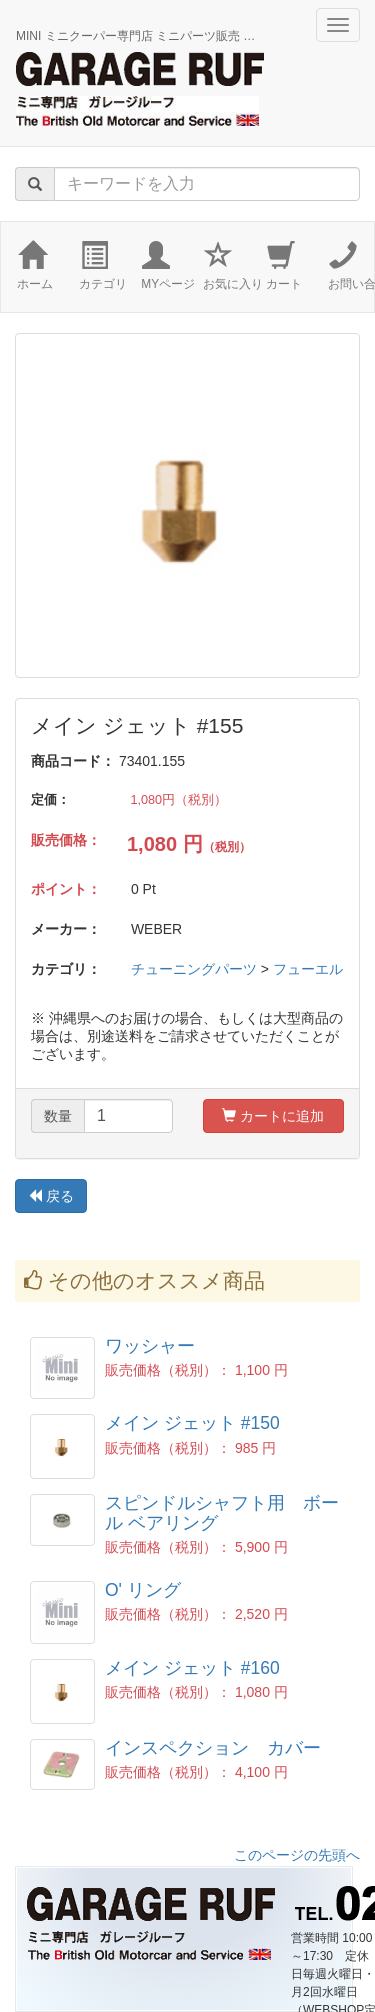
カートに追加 (273, 1116)
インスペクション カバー (213, 1748)
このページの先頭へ (297, 1855)
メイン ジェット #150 (192, 1423)
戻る (51, 1196)
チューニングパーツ (194, 969)
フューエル (308, 969)
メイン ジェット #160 (192, 1668)
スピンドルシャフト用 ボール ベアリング (222, 1512)
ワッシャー (150, 1346)
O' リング (143, 1590)
